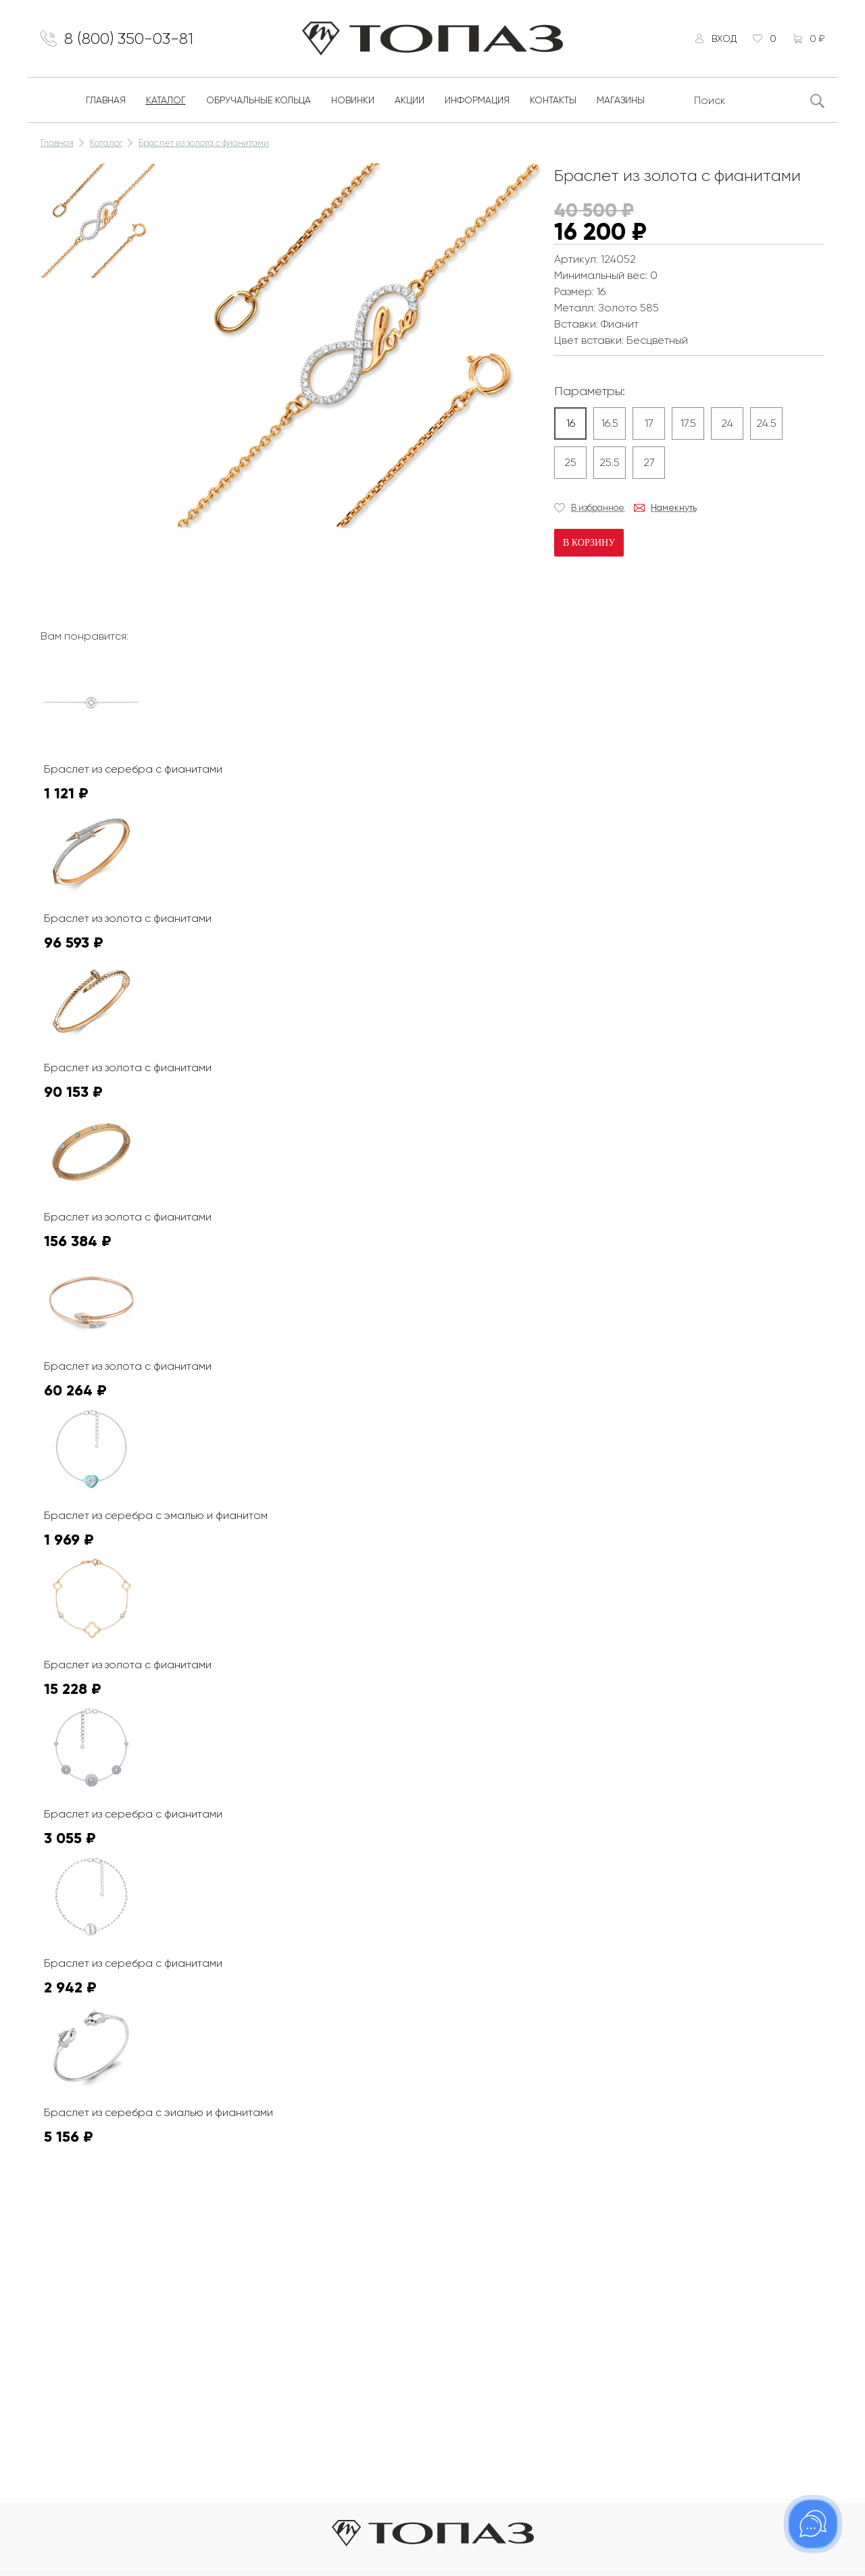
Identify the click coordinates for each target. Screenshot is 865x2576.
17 (649, 423)
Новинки (352, 100)
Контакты (553, 100)
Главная (106, 100)
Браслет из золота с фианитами (204, 143)
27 (649, 462)
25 (570, 462)
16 (570, 423)
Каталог (166, 100)
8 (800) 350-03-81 (128, 38)
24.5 (766, 423)
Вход (724, 38)
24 (727, 423)
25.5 (609, 462)
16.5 (609, 423)
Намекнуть (674, 508)
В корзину (589, 543)
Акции (409, 100)
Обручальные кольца (258, 100)
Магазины (621, 100)
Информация (477, 100)
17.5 (688, 423)
